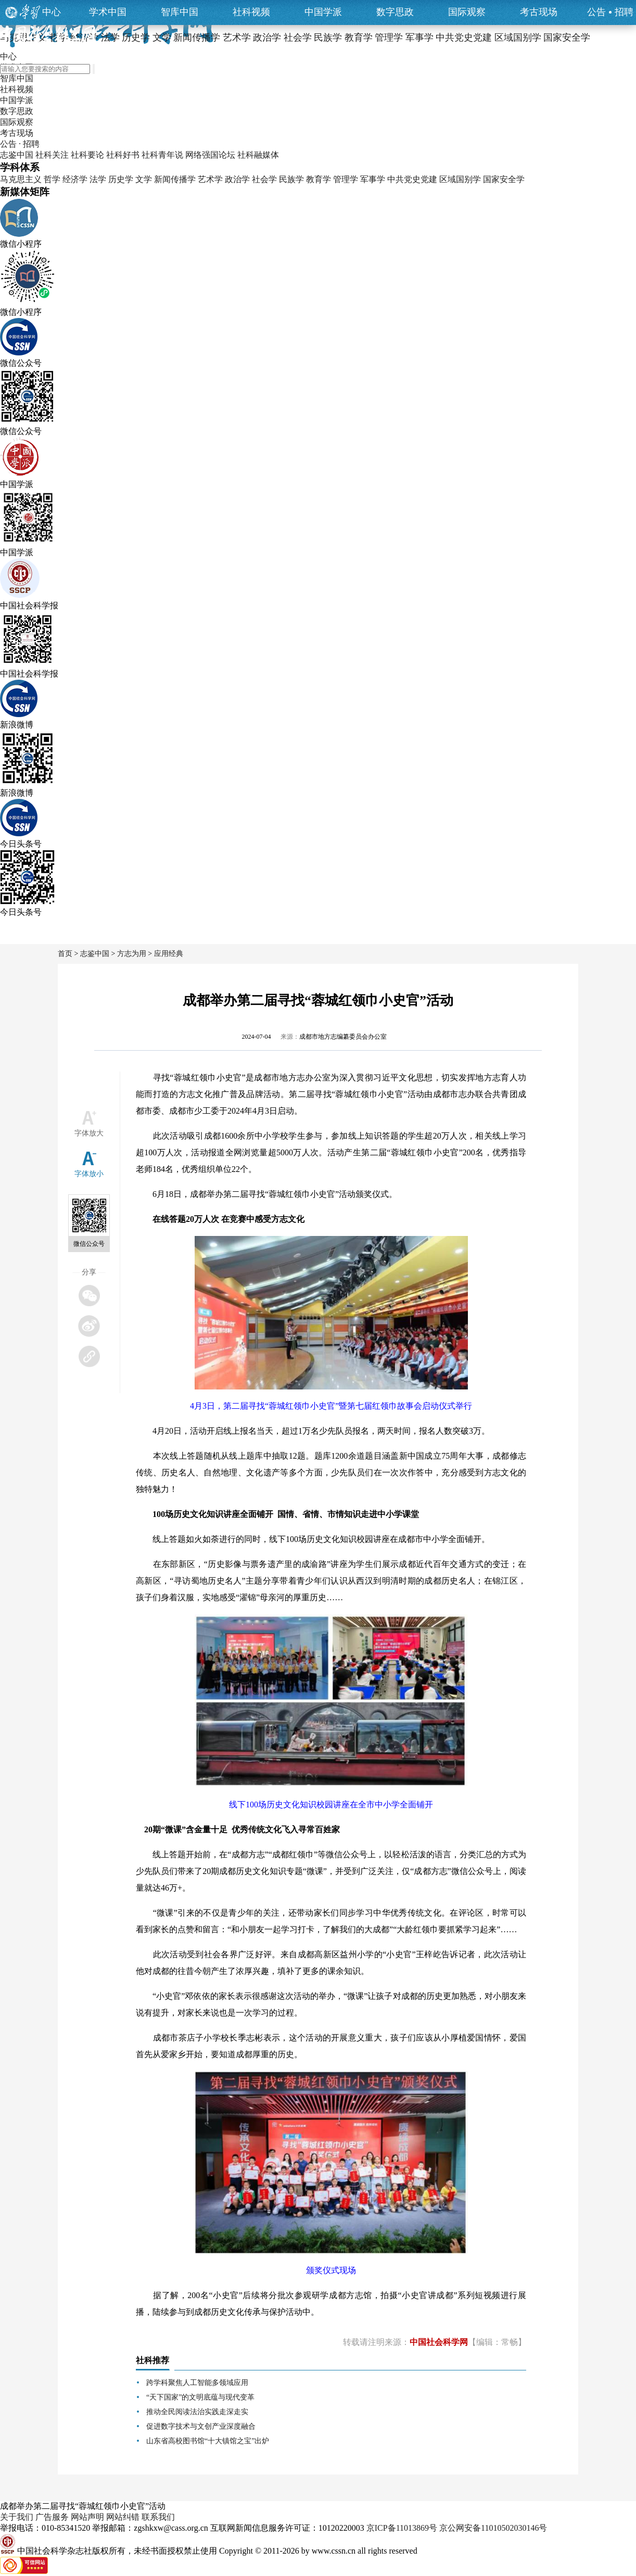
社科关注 (52, 154)
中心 (51, 12)
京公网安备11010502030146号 (493, 2527)
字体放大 (89, 1133)
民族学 (291, 179)
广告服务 (52, 2517)
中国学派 (323, 12)
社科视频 (251, 12)
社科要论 (87, 154)
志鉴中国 (16, 154)
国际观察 (467, 12)
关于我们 (16, 2517)
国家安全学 (504, 179)
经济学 (74, 179)
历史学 (120, 179)
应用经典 (168, 954)
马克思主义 (21, 179)
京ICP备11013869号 (401, 2527)
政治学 (237, 179)
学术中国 (107, 12)
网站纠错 (122, 2517)
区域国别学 (460, 179)
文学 (143, 179)
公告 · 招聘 (20, 143)
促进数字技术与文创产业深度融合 (201, 2426)
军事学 (372, 179)
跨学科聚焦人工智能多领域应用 (197, 2383)
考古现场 (538, 12)
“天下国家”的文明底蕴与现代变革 (200, 2397)
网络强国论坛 (210, 154)
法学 (98, 179)
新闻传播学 (175, 179)
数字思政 (395, 12)
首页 (65, 954)
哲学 (52, 179)
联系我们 (158, 2517)
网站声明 (87, 2517)
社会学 (264, 179)
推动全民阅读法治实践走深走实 (197, 2412)
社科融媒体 (258, 154)
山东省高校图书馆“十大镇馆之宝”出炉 (207, 2441)
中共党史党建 (412, 179)
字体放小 (89, 1174)
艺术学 (210, 179)
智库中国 (179, 12)
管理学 (345, 179)
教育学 (318, 179)
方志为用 (131, 954)
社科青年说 (162, 154)
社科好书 (122, 154)
